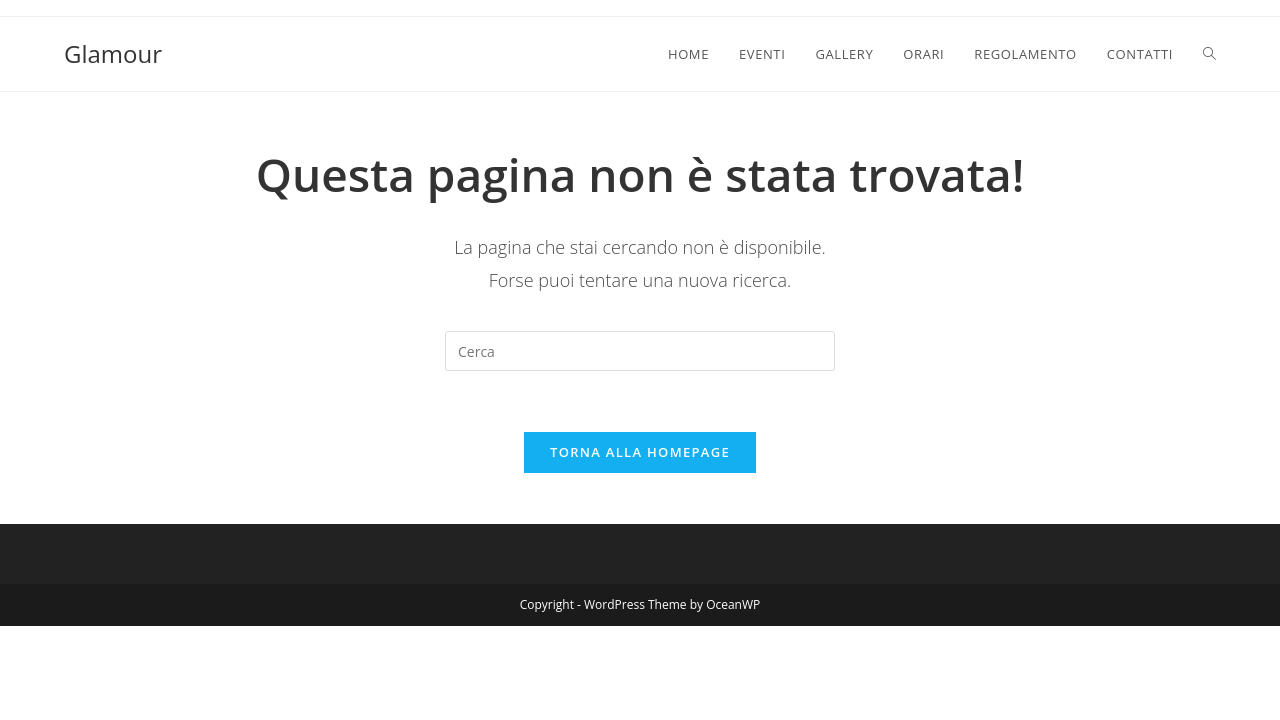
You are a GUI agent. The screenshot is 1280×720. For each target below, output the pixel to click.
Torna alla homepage (640, 452)
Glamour (113, 53)
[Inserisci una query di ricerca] (640, 351)
